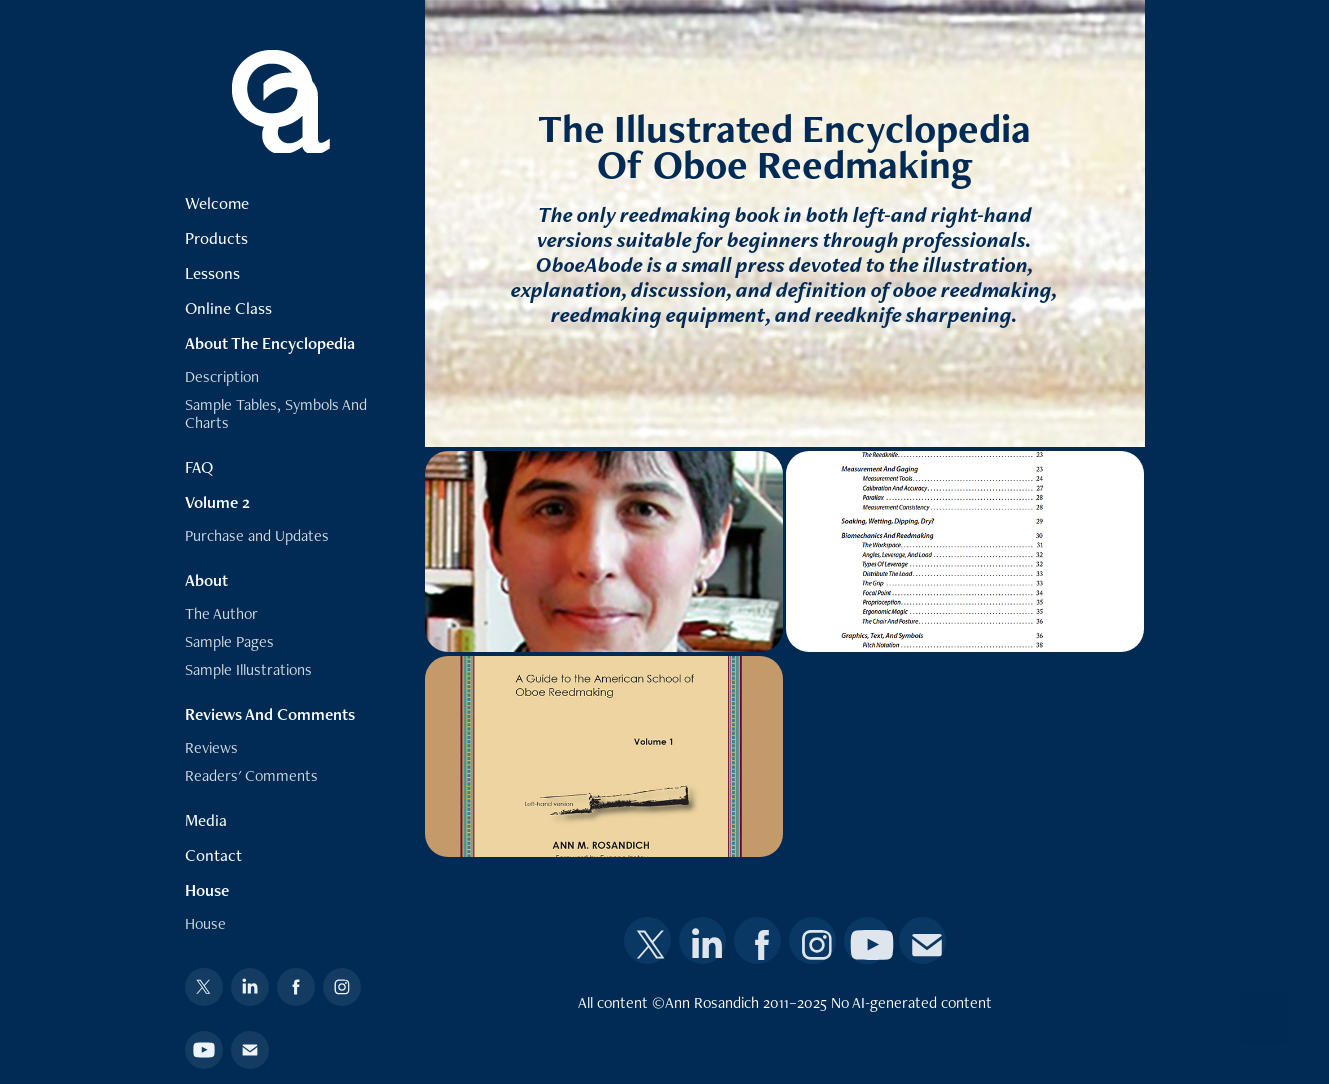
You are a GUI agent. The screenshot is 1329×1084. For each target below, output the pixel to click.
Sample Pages (229, 641)
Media (206, 820)
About (206, 580)
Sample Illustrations (248, 669)
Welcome (217, 203)
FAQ (199, 467)
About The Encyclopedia (270, 343)
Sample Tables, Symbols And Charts (276, 413)
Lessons (212, 273)
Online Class (228, 308)
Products (216, 238)
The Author (221, 613)
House (207, 890)
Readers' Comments (251, 775)
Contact (213, 855)
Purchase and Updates (257, 535)
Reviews (211, 747)
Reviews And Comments (270, 714)
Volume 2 (217, 502)
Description (222, 376)
